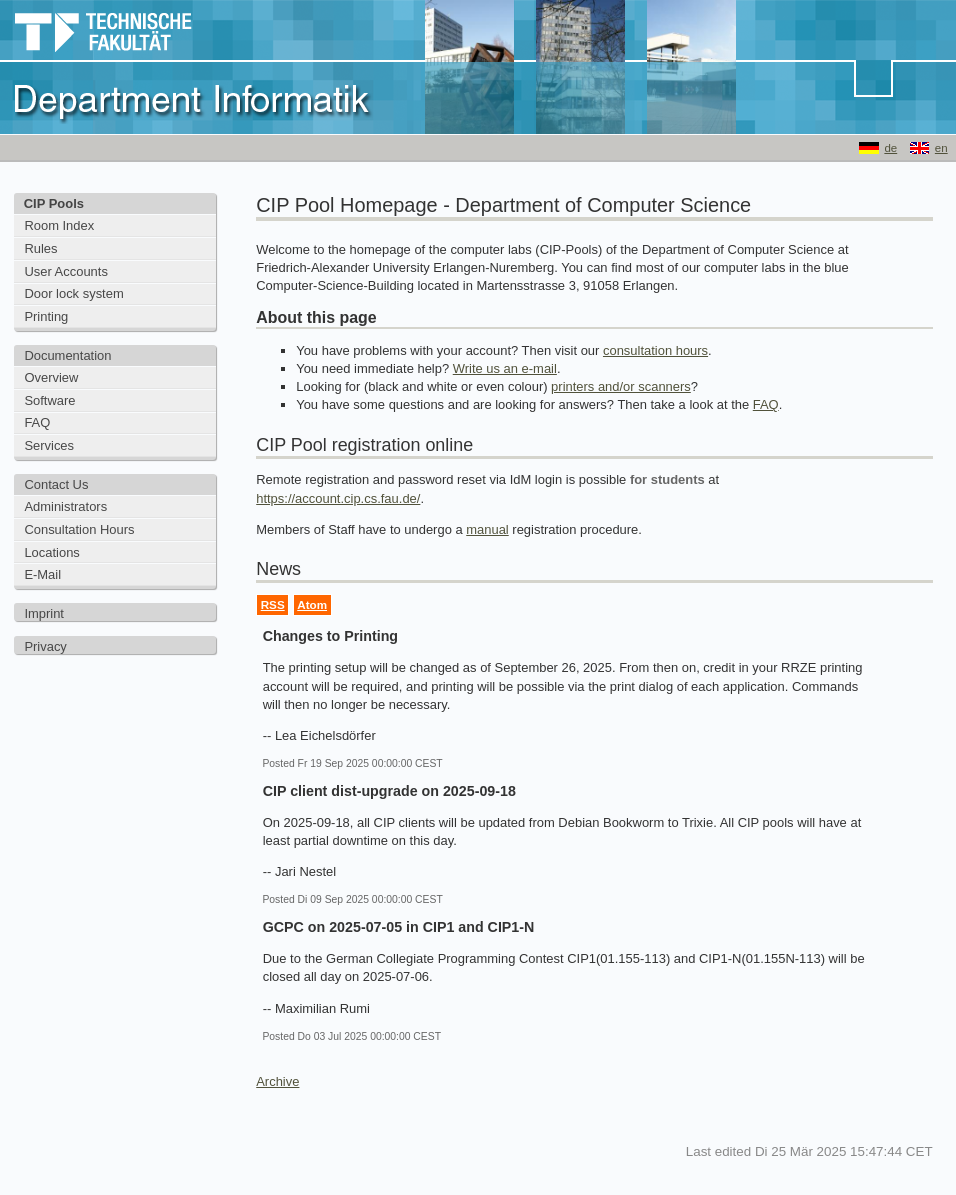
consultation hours (655, 350)
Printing (46, 316)
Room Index (59, 225)
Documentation (67, 355)
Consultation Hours (79, 529)
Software (49, 400)
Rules (40, 248)
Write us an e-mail (505, 368)
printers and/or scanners (621, 386)
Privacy (45, 646)
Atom (312, 604)
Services (49, 445)
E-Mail (42, 574)
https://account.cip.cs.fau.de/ (338, 498)
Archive (277, 1081)
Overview (51, 377)
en (941, 148)
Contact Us (56, 484)
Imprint (44, 613)
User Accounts (66, 271)
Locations (51, 552)
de (890, 148)
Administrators (65, 506)
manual (487, 529)
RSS (273, 604)
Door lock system (73, 293)
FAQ (37, 422)
